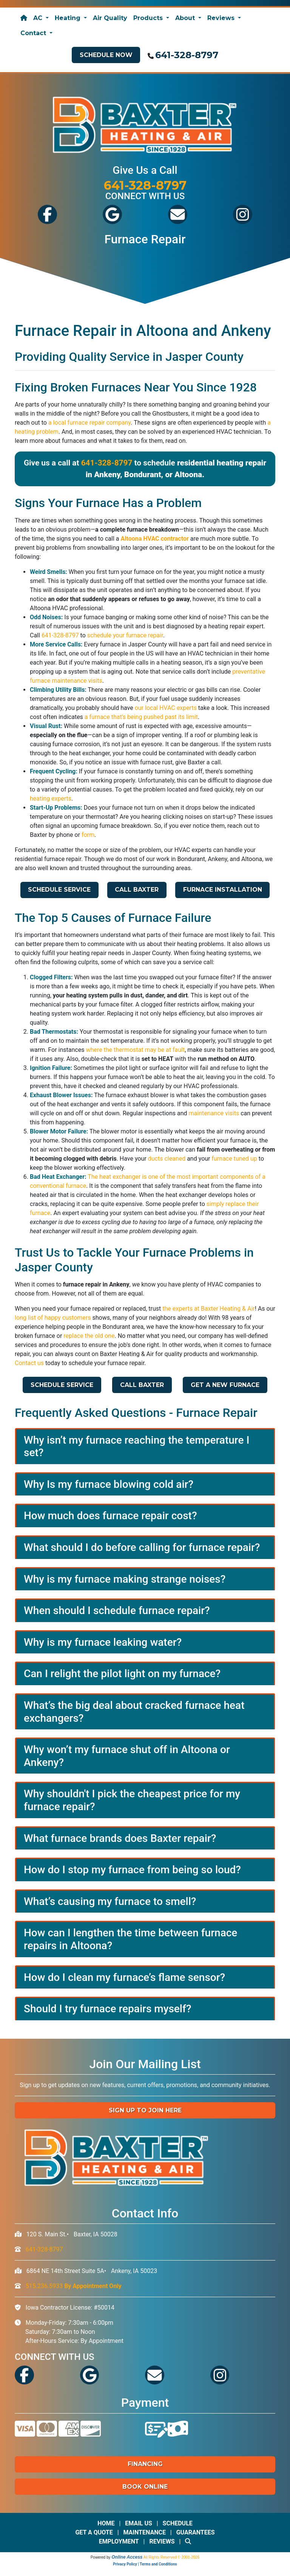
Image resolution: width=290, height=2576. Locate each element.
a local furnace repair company (89, 422)
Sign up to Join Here (145, 2110)
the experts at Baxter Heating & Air (208, 1308)
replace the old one (88, 1335)
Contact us (29, 1363)
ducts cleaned (166, 1158)
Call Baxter (137, 889)
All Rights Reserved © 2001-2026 (171, 2557)
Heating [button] (68, 18)
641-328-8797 (186, 54)
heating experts (50, 798)
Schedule (178, 2523)
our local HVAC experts (166, 707)
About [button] (186, 18)
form (88, 834)
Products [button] (149, 18)
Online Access (126, 2557)
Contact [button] (34, 33)
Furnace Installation (222, 889)
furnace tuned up (234, 1158)
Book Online (145, 2486)
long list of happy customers (53, 1317)
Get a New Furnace (225, 1385)
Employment (119, 2541)
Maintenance (144, 2532)
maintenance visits (214, 1113)
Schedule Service (59, 889)
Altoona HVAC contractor (154, 538)
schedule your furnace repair (125, 635)
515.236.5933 (74, 2286)
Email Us (138, 2523)
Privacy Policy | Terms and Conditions (145, 2564)
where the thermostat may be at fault (135, 1049)
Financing (145, 2464)
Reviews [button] (221, 18)
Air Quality (110, 18)
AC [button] (38, 18)
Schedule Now (106, 55)
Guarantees (195, 2532)
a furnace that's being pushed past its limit (141, 717)
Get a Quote (94, 2532)
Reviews (161, 2541)
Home (105, 2523)
